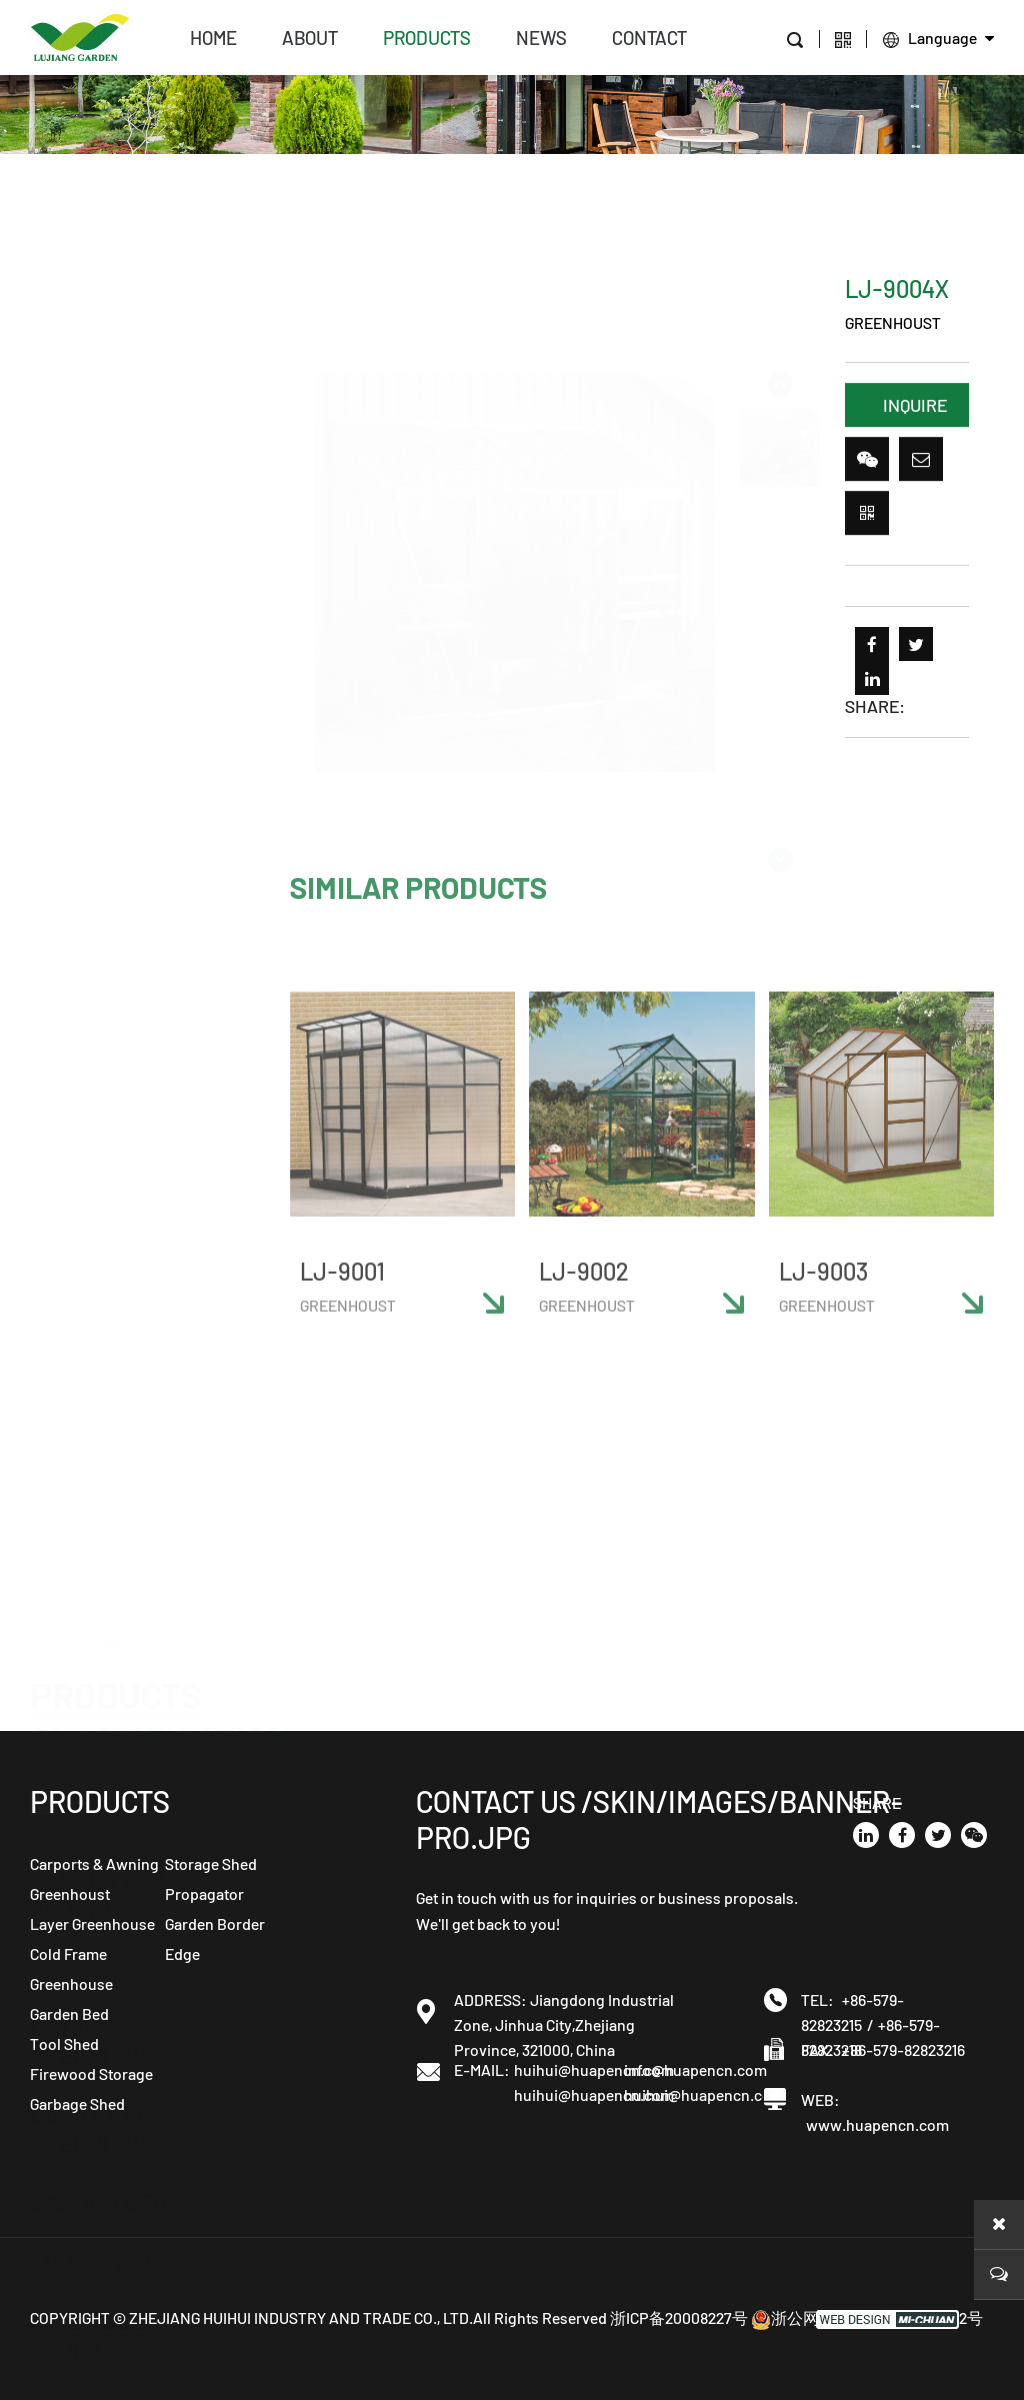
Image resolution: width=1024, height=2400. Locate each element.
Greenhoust (103, 614)
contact (649, 37)
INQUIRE (915, 409)
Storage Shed (112, 1114)
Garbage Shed (112, 1055)
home (213, 37)
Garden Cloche (120, 1173)
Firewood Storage (88, 982)
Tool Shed (90, 908)
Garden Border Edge (121, 1394)
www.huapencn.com (877, 2124)
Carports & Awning (99, 541)
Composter (96, 1526)
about (310, 37)
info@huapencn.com (679, 2069)
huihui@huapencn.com (569, 2069)
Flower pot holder (100, 1600)
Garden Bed (99, 849)
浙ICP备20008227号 (679, 2317)
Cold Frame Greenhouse (103, 776)
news (541, 37)
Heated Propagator (102, 1247)
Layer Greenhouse (103, 688)
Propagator (102, 1320)
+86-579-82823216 (903, 2049)
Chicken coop (109, 1673)
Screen (73, 1467)
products (427, 37)
